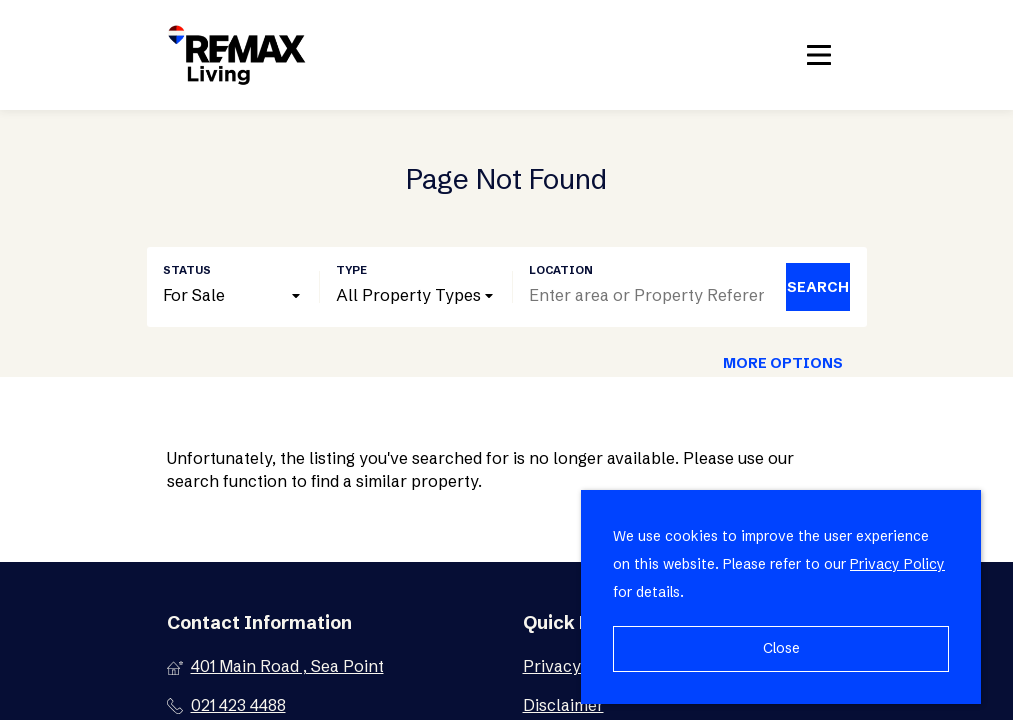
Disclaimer (563, 705)
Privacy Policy (897, 564)
